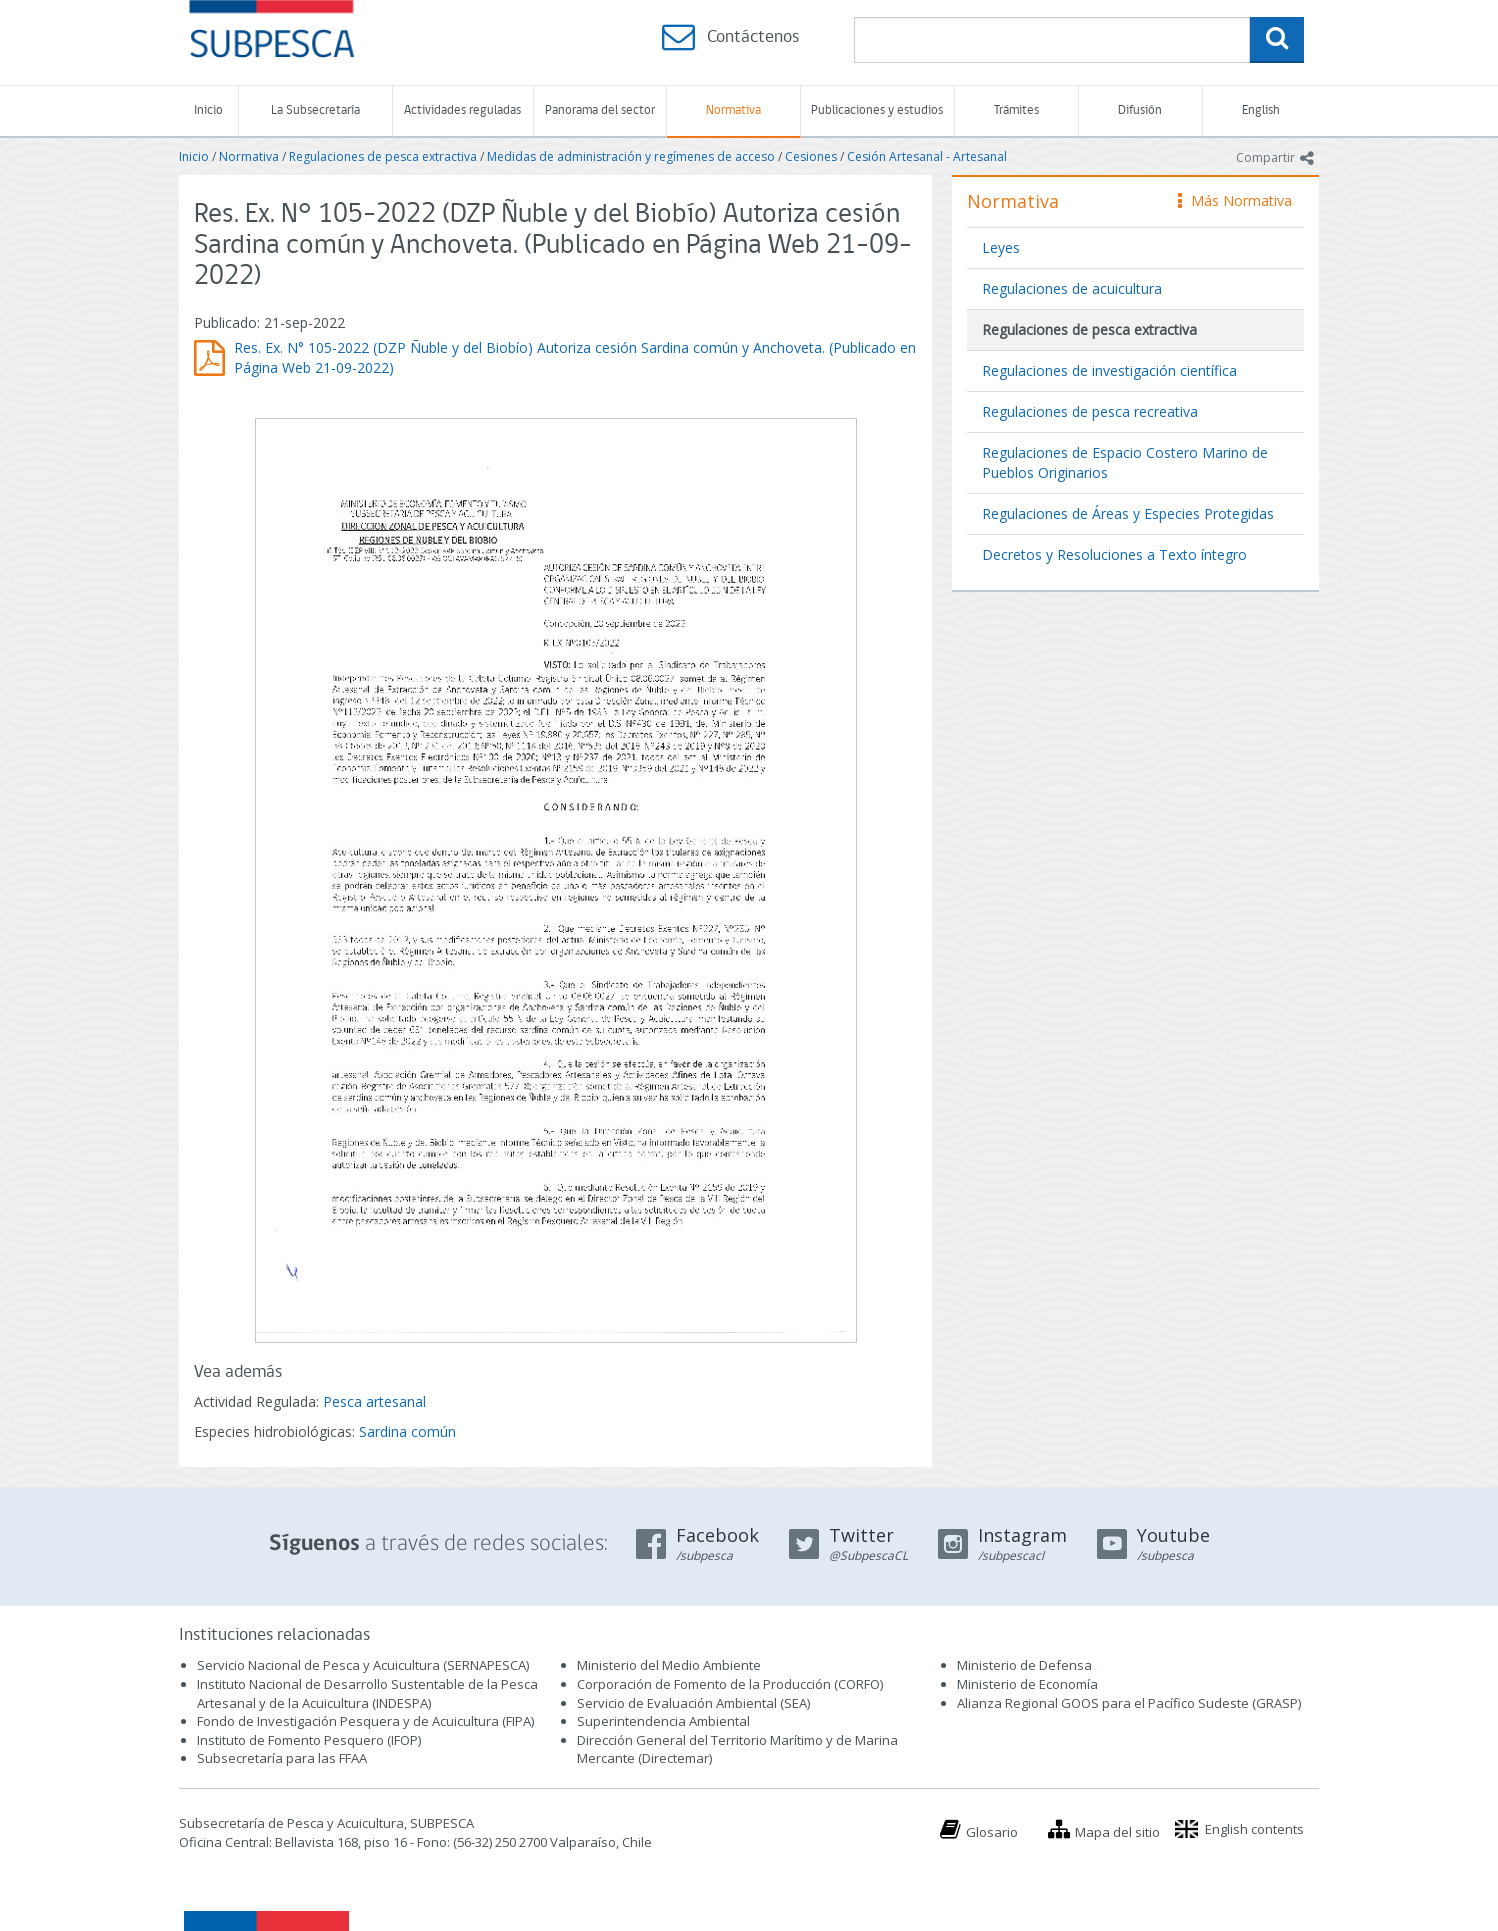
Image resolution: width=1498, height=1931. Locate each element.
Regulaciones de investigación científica (1109, 370)
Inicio (208, 110)
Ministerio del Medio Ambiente (669, 1665)
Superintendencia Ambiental (663, 1721)
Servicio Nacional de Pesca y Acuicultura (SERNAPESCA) (363, 1665)
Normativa (733, 110)
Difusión (1140, 110)
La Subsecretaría (315, 110)
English (1261, 110)
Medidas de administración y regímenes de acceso (631, 156)
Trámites (1016, 110)
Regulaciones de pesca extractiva (383, 156)
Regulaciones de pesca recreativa (1090, 411)
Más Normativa (1235, 200)
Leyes (1001, 247)
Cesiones (811, 156)
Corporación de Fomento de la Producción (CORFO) (730, 1684)
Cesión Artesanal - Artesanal (927, 156)
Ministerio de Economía (1027, 1684)
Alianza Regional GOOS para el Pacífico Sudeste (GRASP (1127, 1703)
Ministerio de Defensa (1024, 1665)
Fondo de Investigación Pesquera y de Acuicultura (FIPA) (365, 1721)
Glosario (992, 1832)
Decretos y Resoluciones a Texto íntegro (1114, 554)
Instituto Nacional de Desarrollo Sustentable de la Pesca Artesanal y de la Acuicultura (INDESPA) (367, 1693)
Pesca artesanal (374, 1401)
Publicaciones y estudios (877, 110)
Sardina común (407, 1431)
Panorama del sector (600, 110)
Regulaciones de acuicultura (1072, 288)
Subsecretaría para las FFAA (282, 1758)
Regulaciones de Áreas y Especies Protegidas (1128, 513)
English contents (1254, 1829)
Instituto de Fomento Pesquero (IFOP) (309, 1740)
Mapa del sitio (1117, 1832)
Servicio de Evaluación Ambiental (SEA (692, 1703)
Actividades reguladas (462, 110)
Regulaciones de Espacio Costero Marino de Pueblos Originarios (1125, 462)
